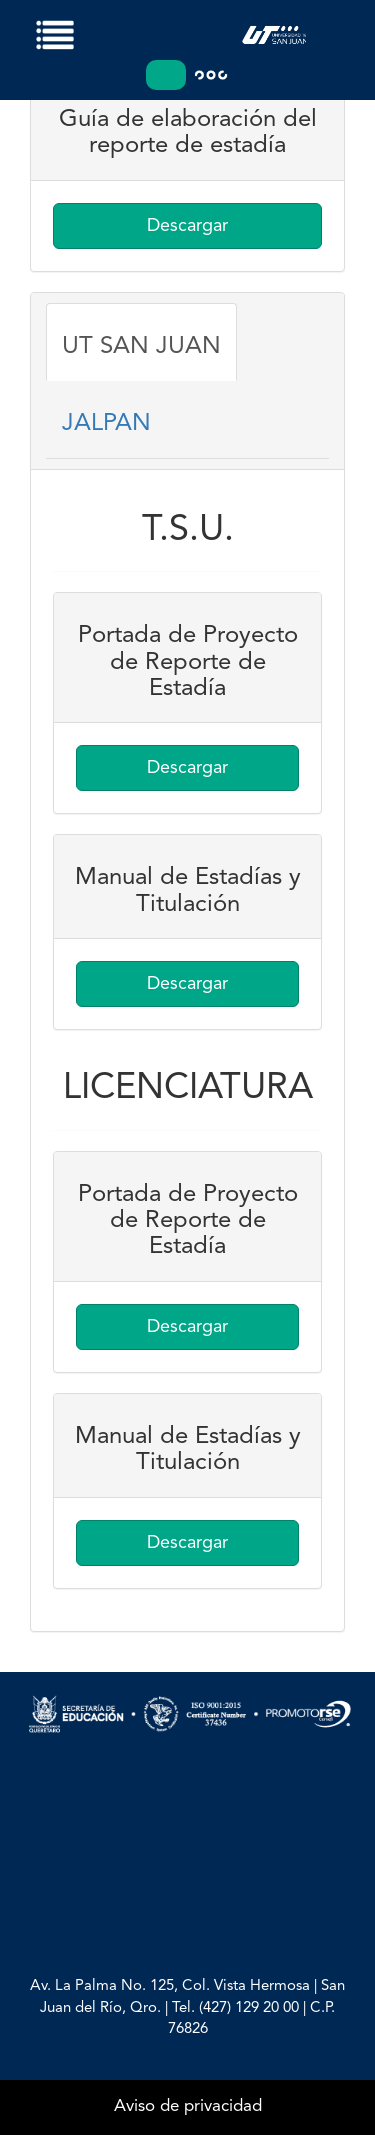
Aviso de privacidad (188, 2106)
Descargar (187, 226)
